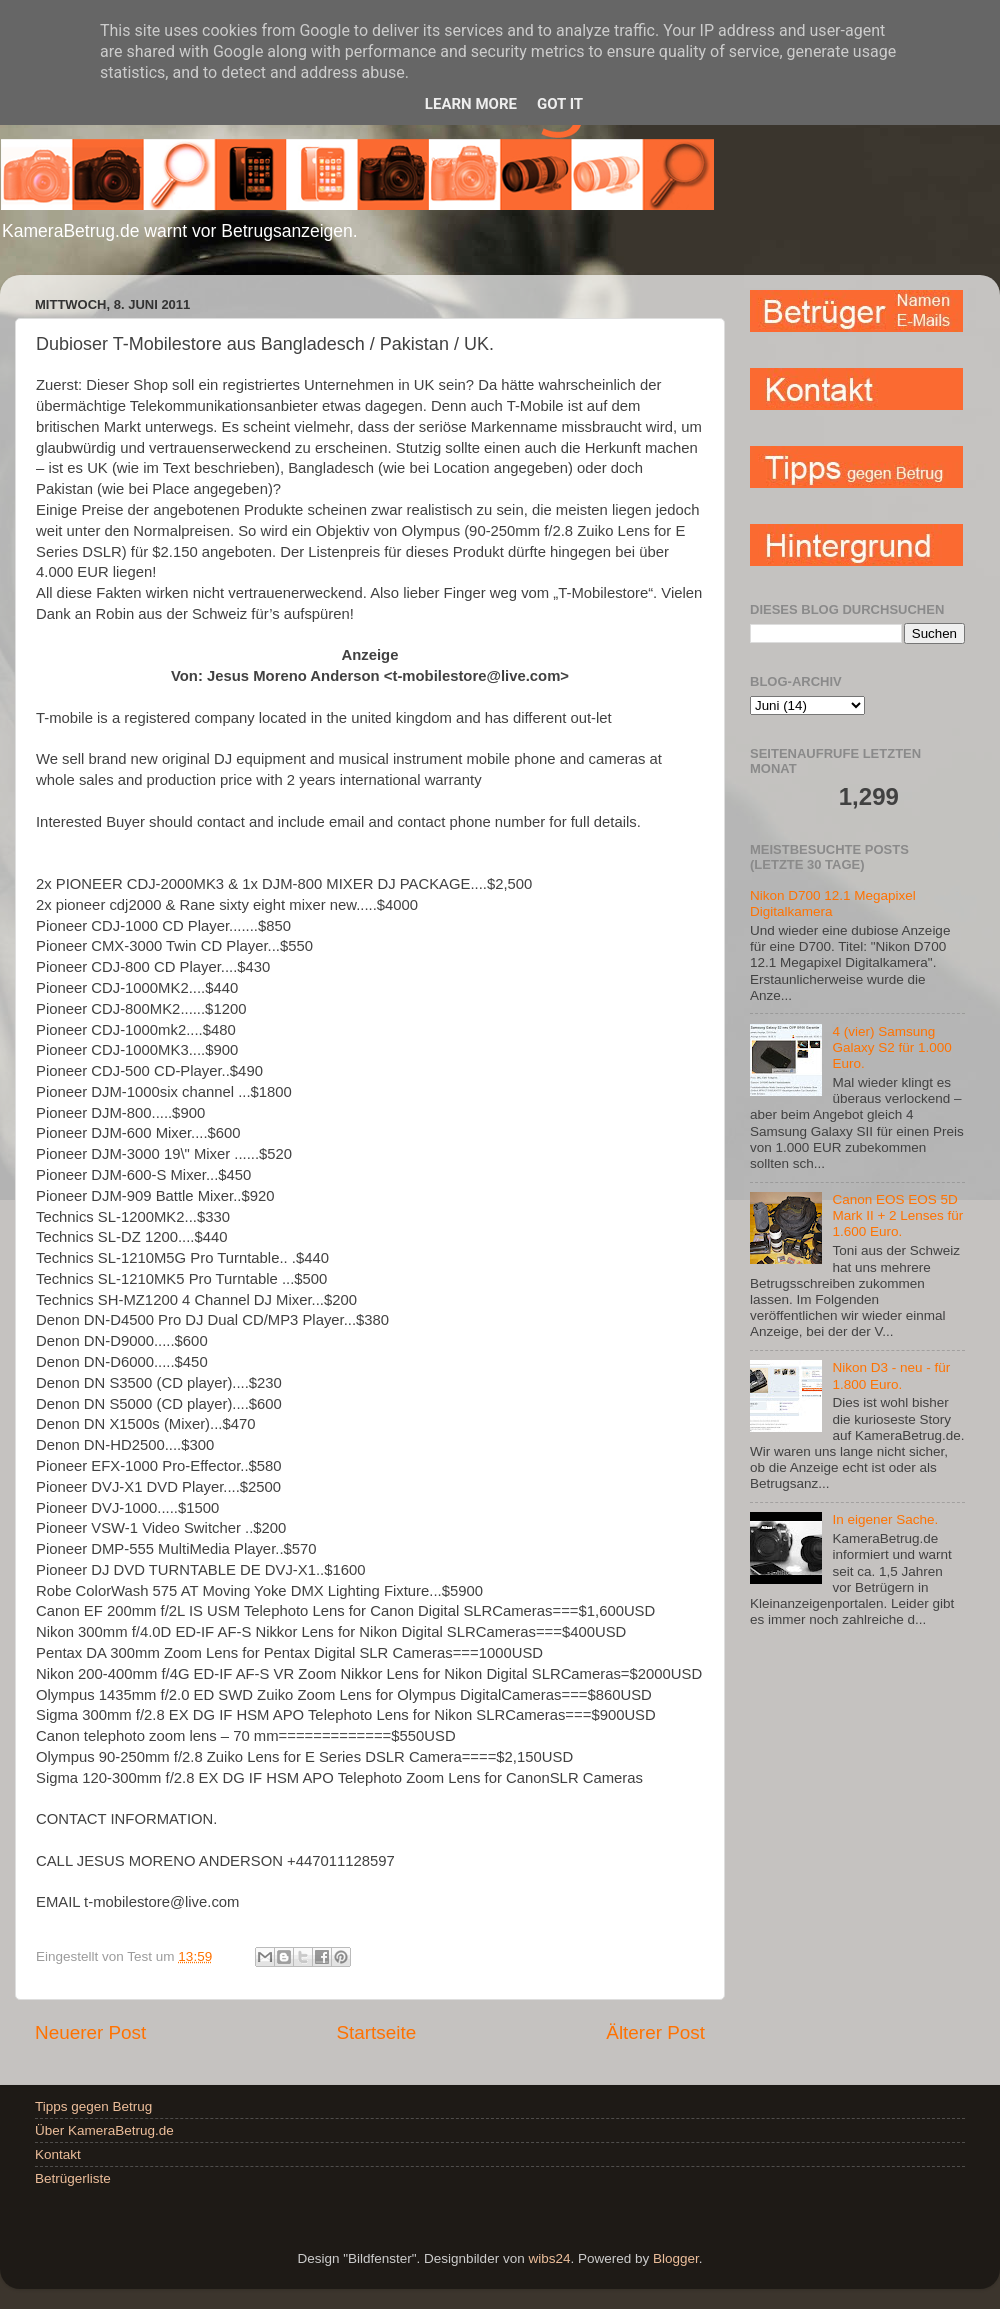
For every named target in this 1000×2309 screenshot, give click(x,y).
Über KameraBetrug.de (104, 2130)
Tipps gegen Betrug (93, 2106)
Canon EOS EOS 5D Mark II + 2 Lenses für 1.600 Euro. (897, 1215)
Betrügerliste (73, 2178)
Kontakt (58, 2154)
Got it (560, 104)
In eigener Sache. (885, 1519)
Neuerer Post (90, 2032)
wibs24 (549, 2258)
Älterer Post (655, 2032)
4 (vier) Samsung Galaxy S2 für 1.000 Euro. (891, 1047)
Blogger (676, 2258)
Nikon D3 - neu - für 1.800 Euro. (891, 1375)
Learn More (471, 104)
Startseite (376, 2032)
